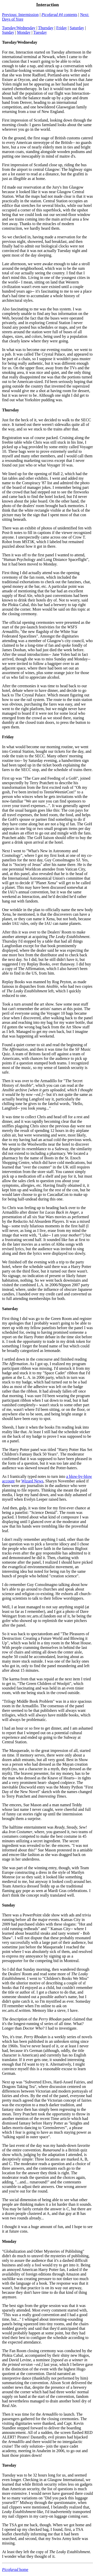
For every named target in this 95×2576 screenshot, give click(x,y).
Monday (23, 32)
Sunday (8, 32)
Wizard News (32, 1481)
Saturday (77, 28)
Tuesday (40, 32)
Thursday (45, 28)
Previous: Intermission (20, 14)
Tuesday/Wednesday (18, 28)
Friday (61, 28)
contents (59, 14)
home (15, 2569)
